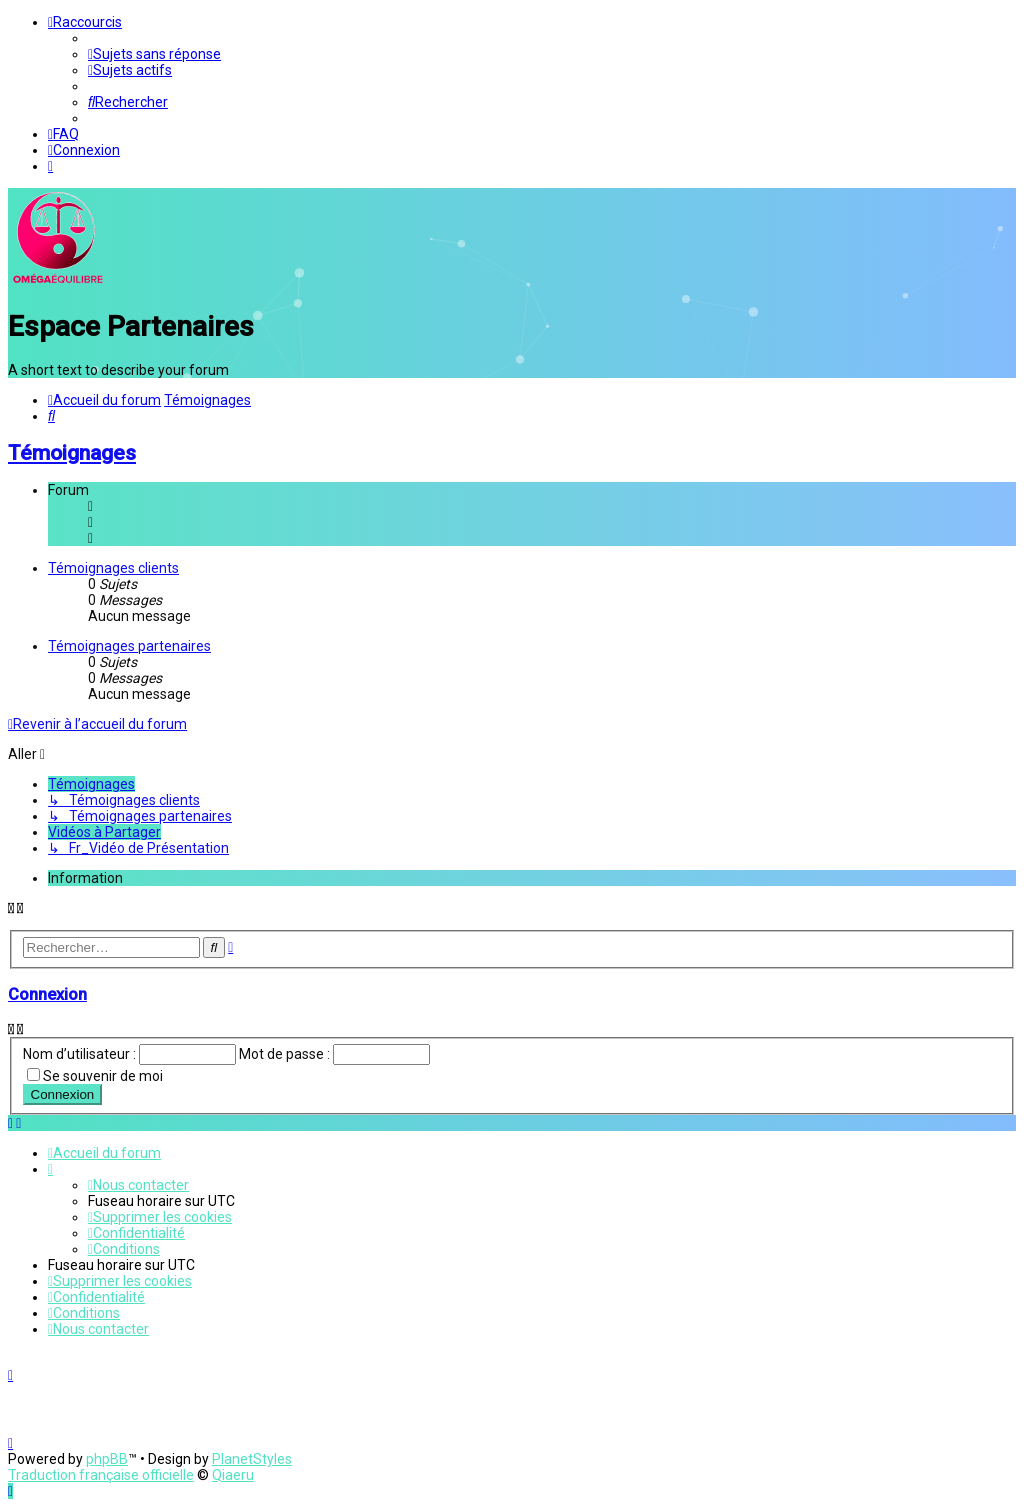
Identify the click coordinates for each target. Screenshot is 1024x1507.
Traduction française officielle (101, 1475)
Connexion (47, 992)
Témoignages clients (113, 566)
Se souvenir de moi (103, 1073)
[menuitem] (154, 54)
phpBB (107, 1459)
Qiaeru (233, 1475)
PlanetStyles (252, 1459)
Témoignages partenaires (129, 644)
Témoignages (72, 451)
